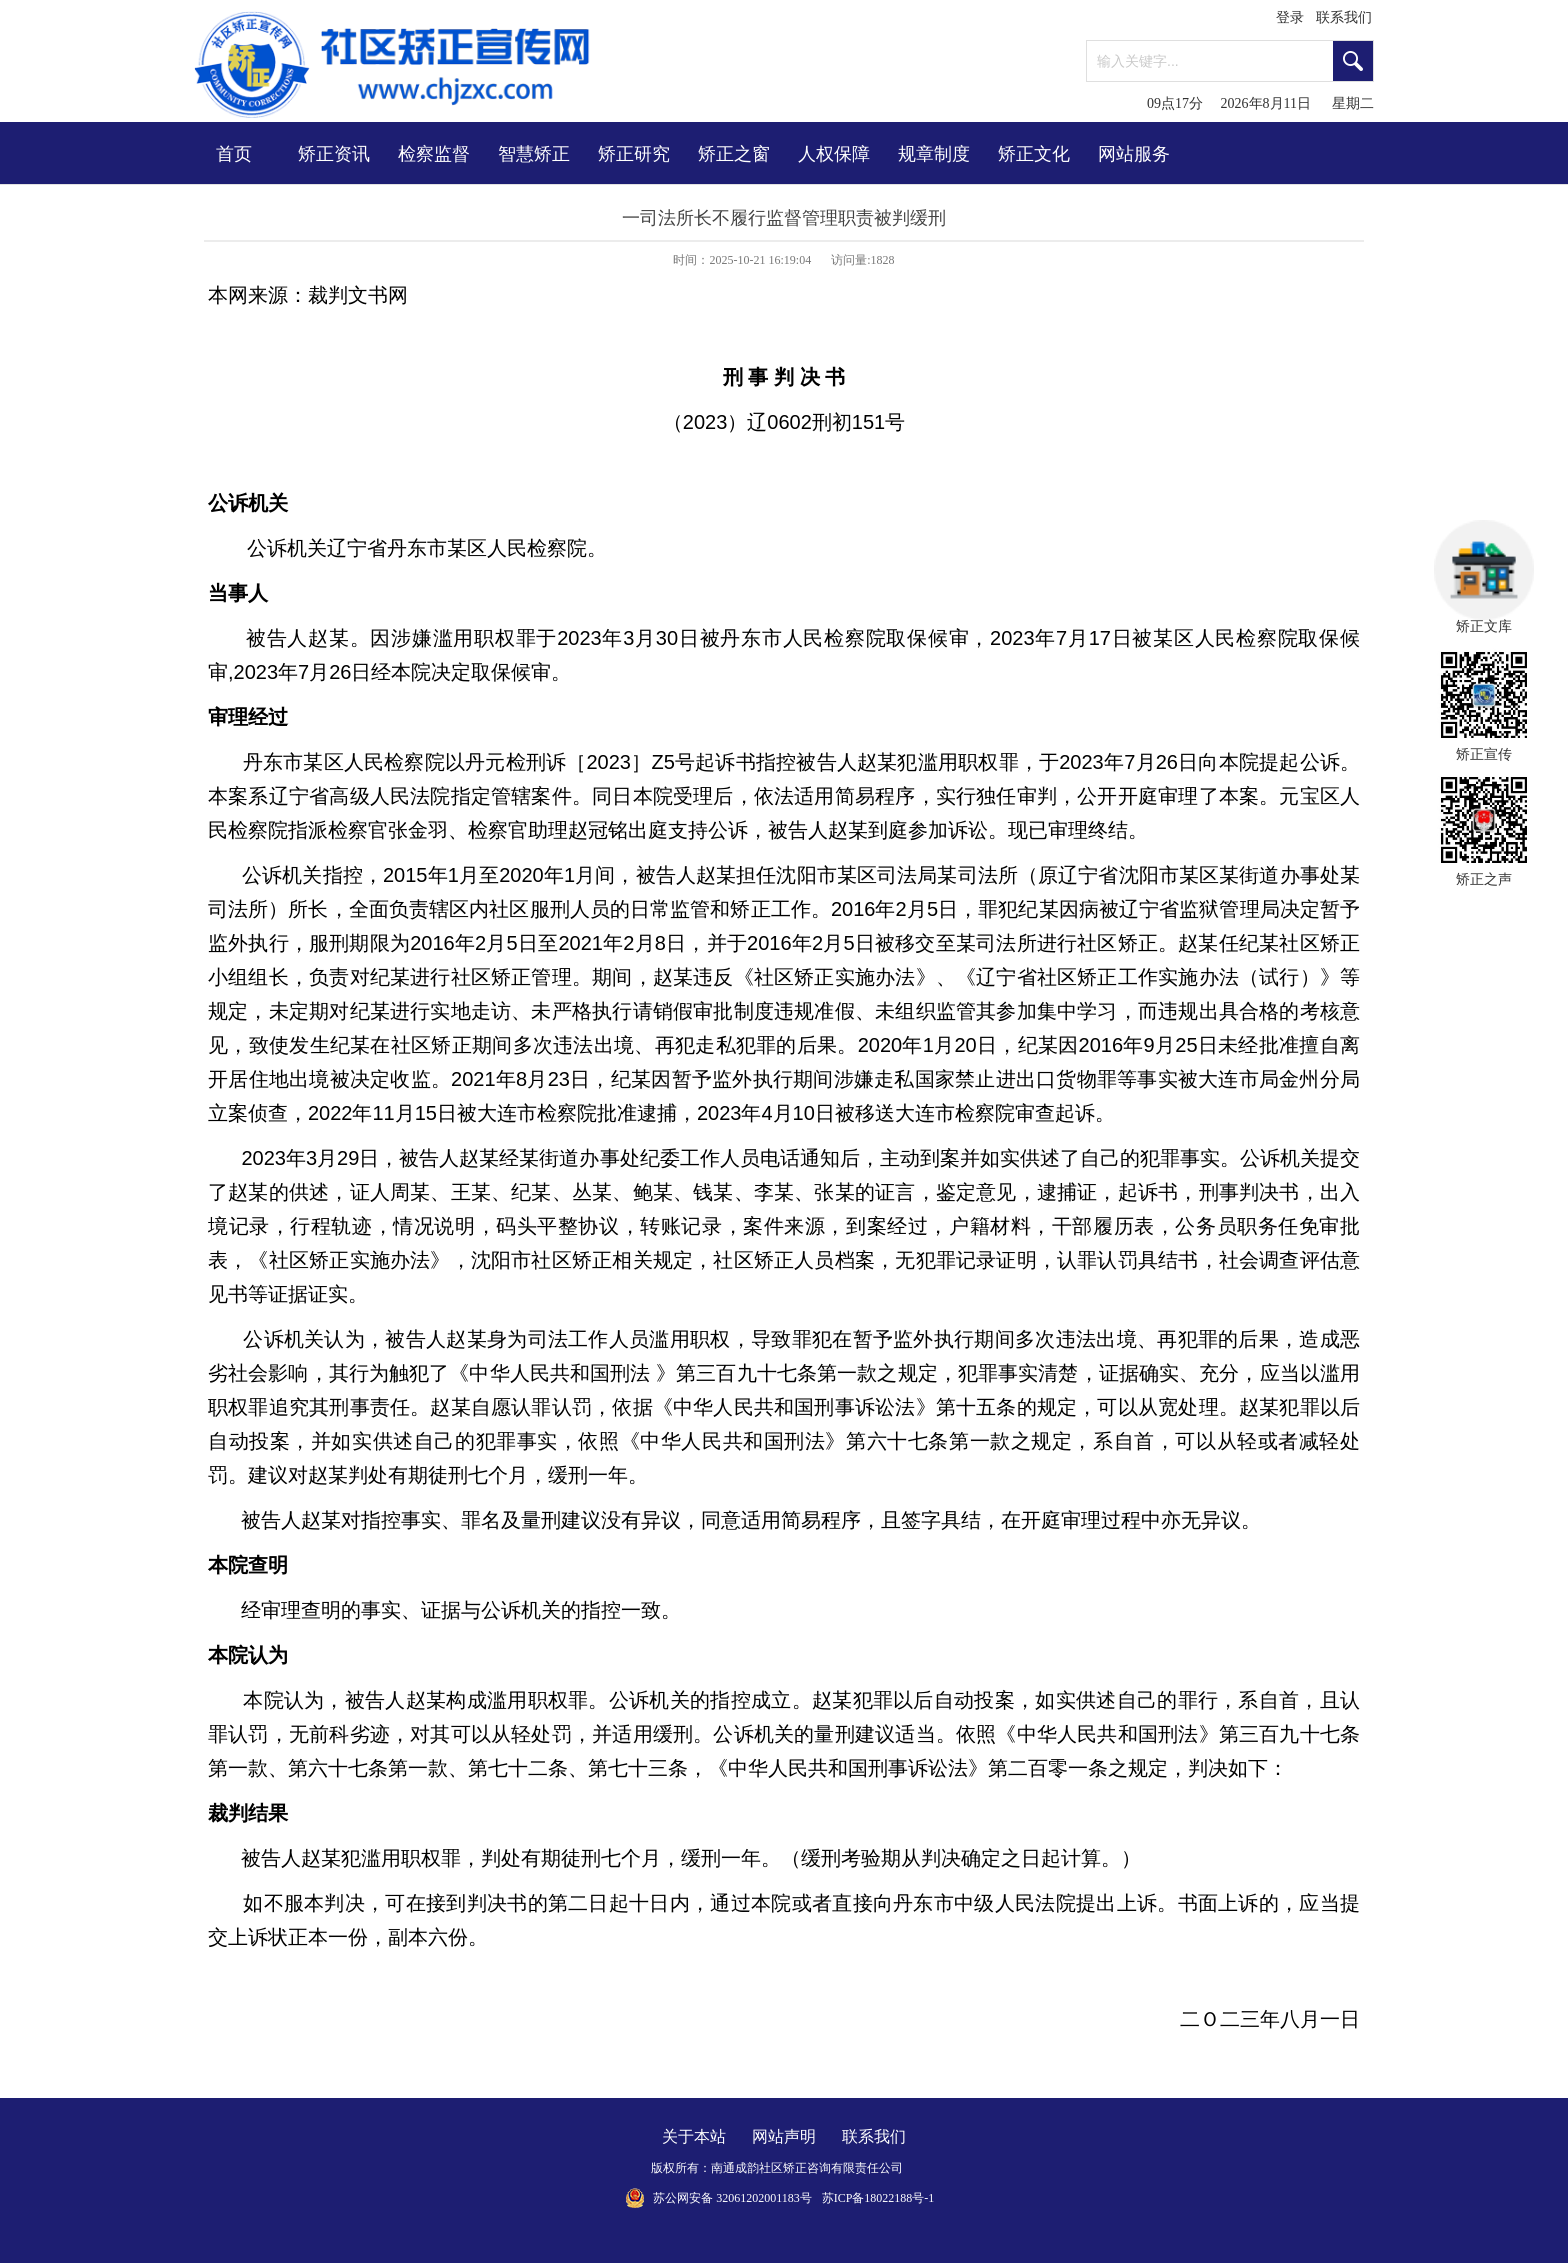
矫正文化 (1034, 154)
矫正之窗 (734, 154)
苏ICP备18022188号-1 (878, 2198)
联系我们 (1344, 17)
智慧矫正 (534, 154)
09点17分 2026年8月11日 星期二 (1260, 103)
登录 (1290, 17)
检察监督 (434, 154)
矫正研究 (634, 154)
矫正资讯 (334, 154)
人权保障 (834, 154)
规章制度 (934, 154)
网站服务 (1134, 154)
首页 (234, 154)
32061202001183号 (764, 2198)
